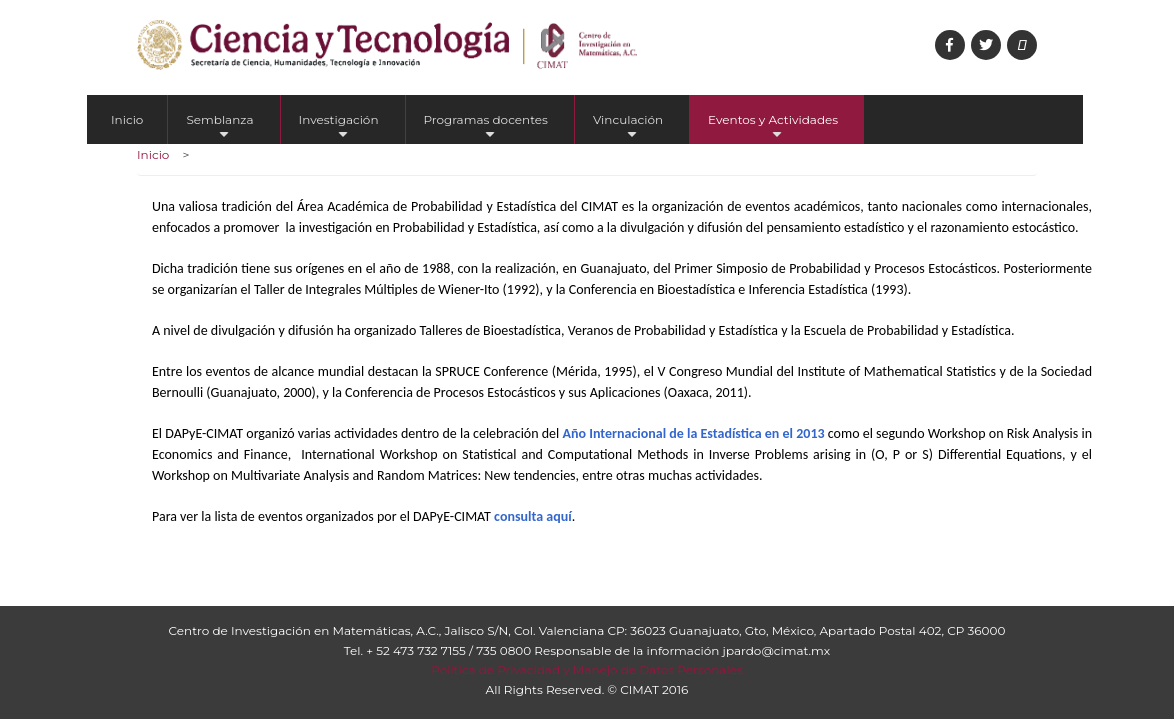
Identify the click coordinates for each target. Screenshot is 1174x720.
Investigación (339, 128)
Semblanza (219, 128)
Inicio (127, 119)
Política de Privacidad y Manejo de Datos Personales (586, 669)
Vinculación (628, 128)
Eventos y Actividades (773, 128)
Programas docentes (486, 128)
